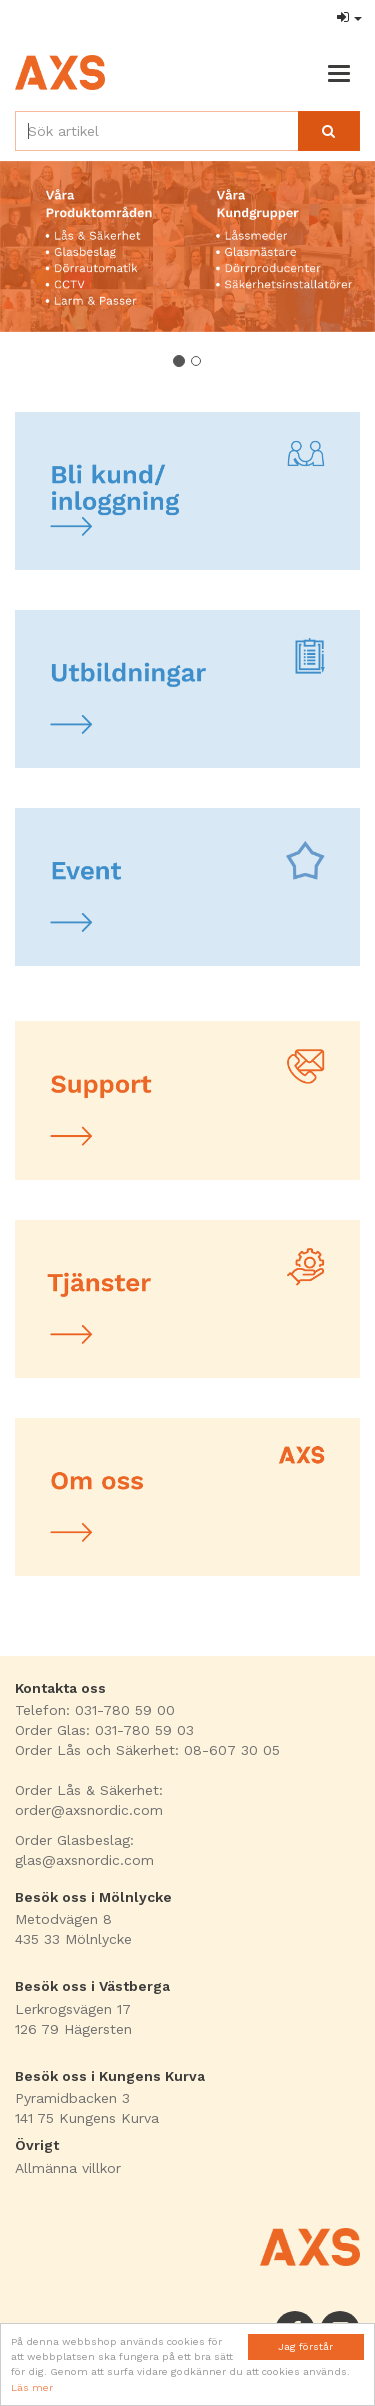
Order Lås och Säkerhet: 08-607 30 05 (147, 1750)
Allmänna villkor (68, 2168)
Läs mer (32, 2387)
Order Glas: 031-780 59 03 (104, 1730)
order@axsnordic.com (89, 1810)
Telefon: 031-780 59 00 (95, 1710)
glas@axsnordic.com (84, 1860)
